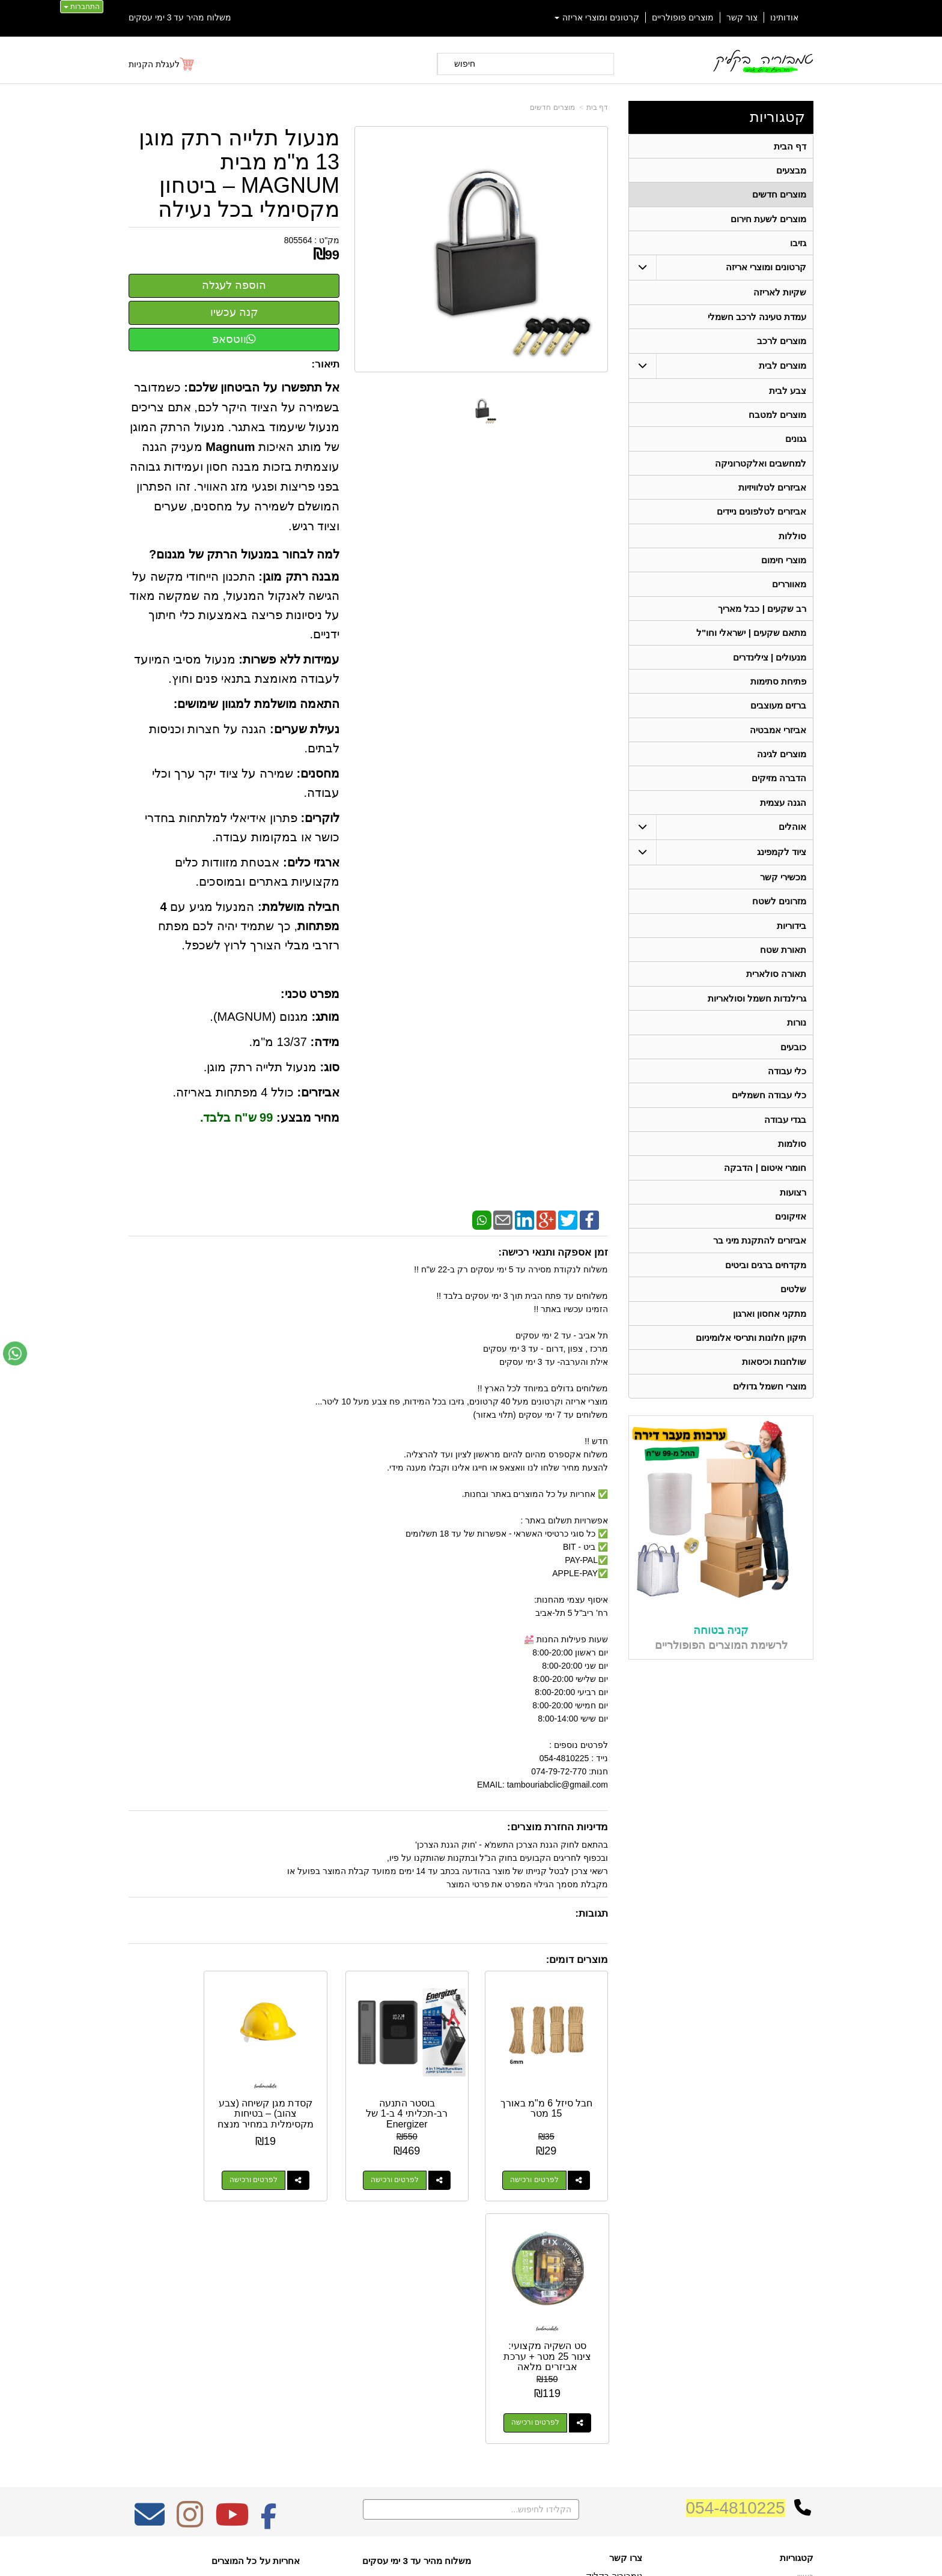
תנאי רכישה (624, 2366)
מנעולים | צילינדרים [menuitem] (770, 664)
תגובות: (591, 1913)
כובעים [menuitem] (793, 1059)
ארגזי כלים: (311, 862)
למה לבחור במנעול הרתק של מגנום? (244, 554)
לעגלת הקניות (154, 64)
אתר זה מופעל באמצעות (470, 2556)
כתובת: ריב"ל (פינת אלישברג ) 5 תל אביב (569, 2331)
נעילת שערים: (304, 729)
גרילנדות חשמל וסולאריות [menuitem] (757, 1010)
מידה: (324, 1041)
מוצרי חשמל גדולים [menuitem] (770, 1404)
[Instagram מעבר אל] (190, 2263)
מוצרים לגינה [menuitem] (781, 763)
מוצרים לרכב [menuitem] (781, 344)
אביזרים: (318, 1092)
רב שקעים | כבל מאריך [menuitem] (762, 615)
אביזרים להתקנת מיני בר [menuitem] (760, 1256)
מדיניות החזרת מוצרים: (557, 1827)
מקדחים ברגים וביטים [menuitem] (766, 1281)
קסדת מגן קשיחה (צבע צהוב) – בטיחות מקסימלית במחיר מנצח (306, 2102)
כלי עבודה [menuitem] (787, 1084)
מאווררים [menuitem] (789, 590)
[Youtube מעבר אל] (232, 2263)
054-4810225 (735, 2248)
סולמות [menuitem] (792, 1158)
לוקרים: (319, 817)
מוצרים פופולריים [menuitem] (683, 17)
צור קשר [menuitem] (742, 17)
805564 (298, 240)
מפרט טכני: (310, 993)
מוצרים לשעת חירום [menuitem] (769, 220)
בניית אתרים (419, 2556)
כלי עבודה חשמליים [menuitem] (769, 1109)
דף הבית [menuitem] (790, 146)
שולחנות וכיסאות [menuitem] (774, 1379)
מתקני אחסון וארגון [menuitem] (770, 1330)
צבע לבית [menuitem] (787, 394)
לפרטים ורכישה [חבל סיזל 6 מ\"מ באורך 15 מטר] (542, 2163)
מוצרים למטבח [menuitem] (777, 418)
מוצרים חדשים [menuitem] (779, 195)
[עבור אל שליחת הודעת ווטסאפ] (15, 1353)
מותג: (325, 1016)
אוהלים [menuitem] (792, 837)
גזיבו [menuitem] (798, 245)
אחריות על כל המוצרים (255, 2301)
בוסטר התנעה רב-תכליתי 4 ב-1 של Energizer (430, 2096)
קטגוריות (777, 117)
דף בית (597, 107)
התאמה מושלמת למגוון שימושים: (256, 703)
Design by (255, 2346)
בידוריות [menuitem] (791, 936)
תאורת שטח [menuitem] (783, 961)
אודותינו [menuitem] (784, 17)
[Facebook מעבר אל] (269, 2263)
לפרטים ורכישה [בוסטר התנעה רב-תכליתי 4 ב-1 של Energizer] (418, 2163)
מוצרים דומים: (577, 1959)
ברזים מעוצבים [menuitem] (778, 714)
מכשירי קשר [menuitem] (783, 887)
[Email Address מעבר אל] (150, 2263)
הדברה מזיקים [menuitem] (779, 787)
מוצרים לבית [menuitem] (782, 368)
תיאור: (326, 364)
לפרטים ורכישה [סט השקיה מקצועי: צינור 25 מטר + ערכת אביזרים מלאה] (169, 2163)
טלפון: (630, 2350)
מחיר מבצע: (307, 1117)
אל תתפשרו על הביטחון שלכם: (261, 387)
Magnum (230, 446)
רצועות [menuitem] (793, 1207)
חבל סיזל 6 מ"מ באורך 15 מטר (555, 2091)
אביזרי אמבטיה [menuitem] (778, 738)
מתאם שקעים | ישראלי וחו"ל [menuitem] (751, 640)
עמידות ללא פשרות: (289, 659)
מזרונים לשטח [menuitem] (779, 912)
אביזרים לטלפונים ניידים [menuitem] (762, 517)
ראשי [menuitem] (805, 2316)
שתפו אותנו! (623, 2397)
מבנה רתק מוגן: (298, 576)
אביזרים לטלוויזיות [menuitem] (772, 492)
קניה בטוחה (721, 1648)
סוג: (329, 1067)
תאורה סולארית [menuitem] (776, 986)
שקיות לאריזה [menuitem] (779, 294)
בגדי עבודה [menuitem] (785, 1133)
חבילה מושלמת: (298, 906)
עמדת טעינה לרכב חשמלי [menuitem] (757, 319)
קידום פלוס (451, 2556)
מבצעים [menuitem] (791, 171)
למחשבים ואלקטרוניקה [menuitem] (760, 467)
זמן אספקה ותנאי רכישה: (553, 1252)
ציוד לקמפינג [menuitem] (781, 862)
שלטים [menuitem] (793, 1306)
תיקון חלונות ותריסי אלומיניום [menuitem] (751, 1355)
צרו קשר (625, 2298)
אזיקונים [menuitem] (790, 1232)
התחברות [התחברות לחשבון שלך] (82, 6)
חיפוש (464, 63)
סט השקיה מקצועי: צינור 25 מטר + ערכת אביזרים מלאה (181, 2102)
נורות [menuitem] (796, 1035)
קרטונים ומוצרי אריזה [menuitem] (597, 17)
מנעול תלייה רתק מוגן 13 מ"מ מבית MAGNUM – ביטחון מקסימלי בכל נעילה (239, 173)
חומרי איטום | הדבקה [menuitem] (765, 1183)
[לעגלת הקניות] (162, 64)
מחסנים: (317, 773)
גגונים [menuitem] (795, 443)
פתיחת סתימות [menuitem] (778, 689)
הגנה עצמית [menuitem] (783, 812)
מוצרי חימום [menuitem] (783, 566)
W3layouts (277, 2346)
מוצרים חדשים (552, 107)
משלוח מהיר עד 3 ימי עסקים (180, 17)
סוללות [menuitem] (792, 541)
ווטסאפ (234, 339)
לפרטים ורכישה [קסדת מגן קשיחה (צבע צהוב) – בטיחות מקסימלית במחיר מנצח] (294, 2163)
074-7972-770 (595, 2351)
